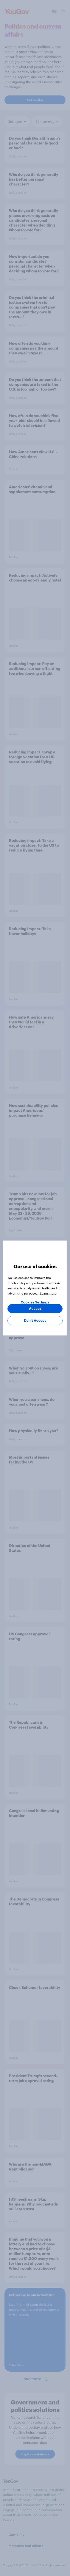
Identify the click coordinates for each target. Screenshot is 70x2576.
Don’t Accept (35, 1320)
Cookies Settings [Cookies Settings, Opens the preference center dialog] (35, 1302)
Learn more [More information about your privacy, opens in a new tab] (48, 1293)
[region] (35, 1288)
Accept (35, 1308)
